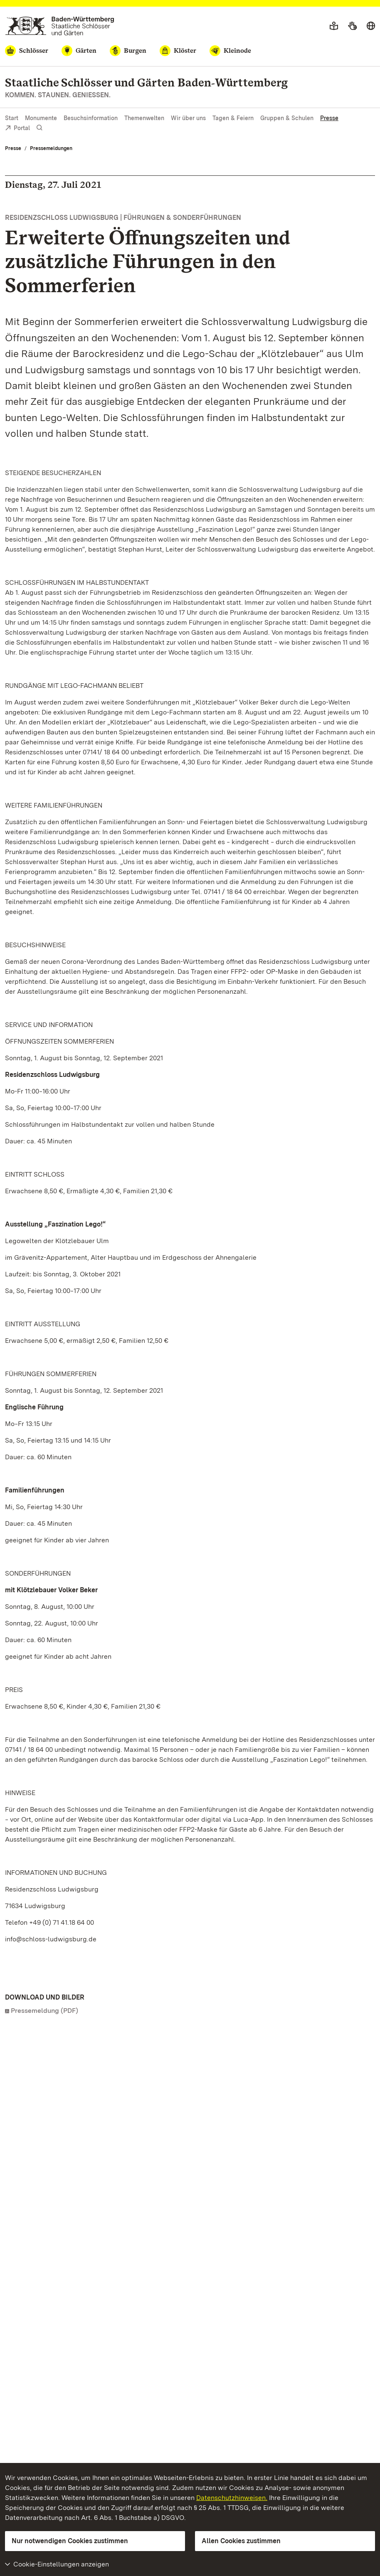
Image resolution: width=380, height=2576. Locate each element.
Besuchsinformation (91, 118)
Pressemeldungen (51, 148)
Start (11, 118)
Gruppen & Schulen (286, 118)
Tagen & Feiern (233, 118)
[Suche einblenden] (39, 128)
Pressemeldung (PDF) (44, 2011)
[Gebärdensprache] (352, 26)
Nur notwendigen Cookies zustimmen (70, 2541)
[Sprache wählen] (370, 26)
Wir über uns (188, 118)
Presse (329, 118)
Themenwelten (144, 118)
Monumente (41, 118)
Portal (17, 128)
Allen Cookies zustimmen (241, 2541)
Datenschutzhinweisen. (231, 2498)
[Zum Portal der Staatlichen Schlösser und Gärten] (59, 26)
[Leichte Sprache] (333, 26)
